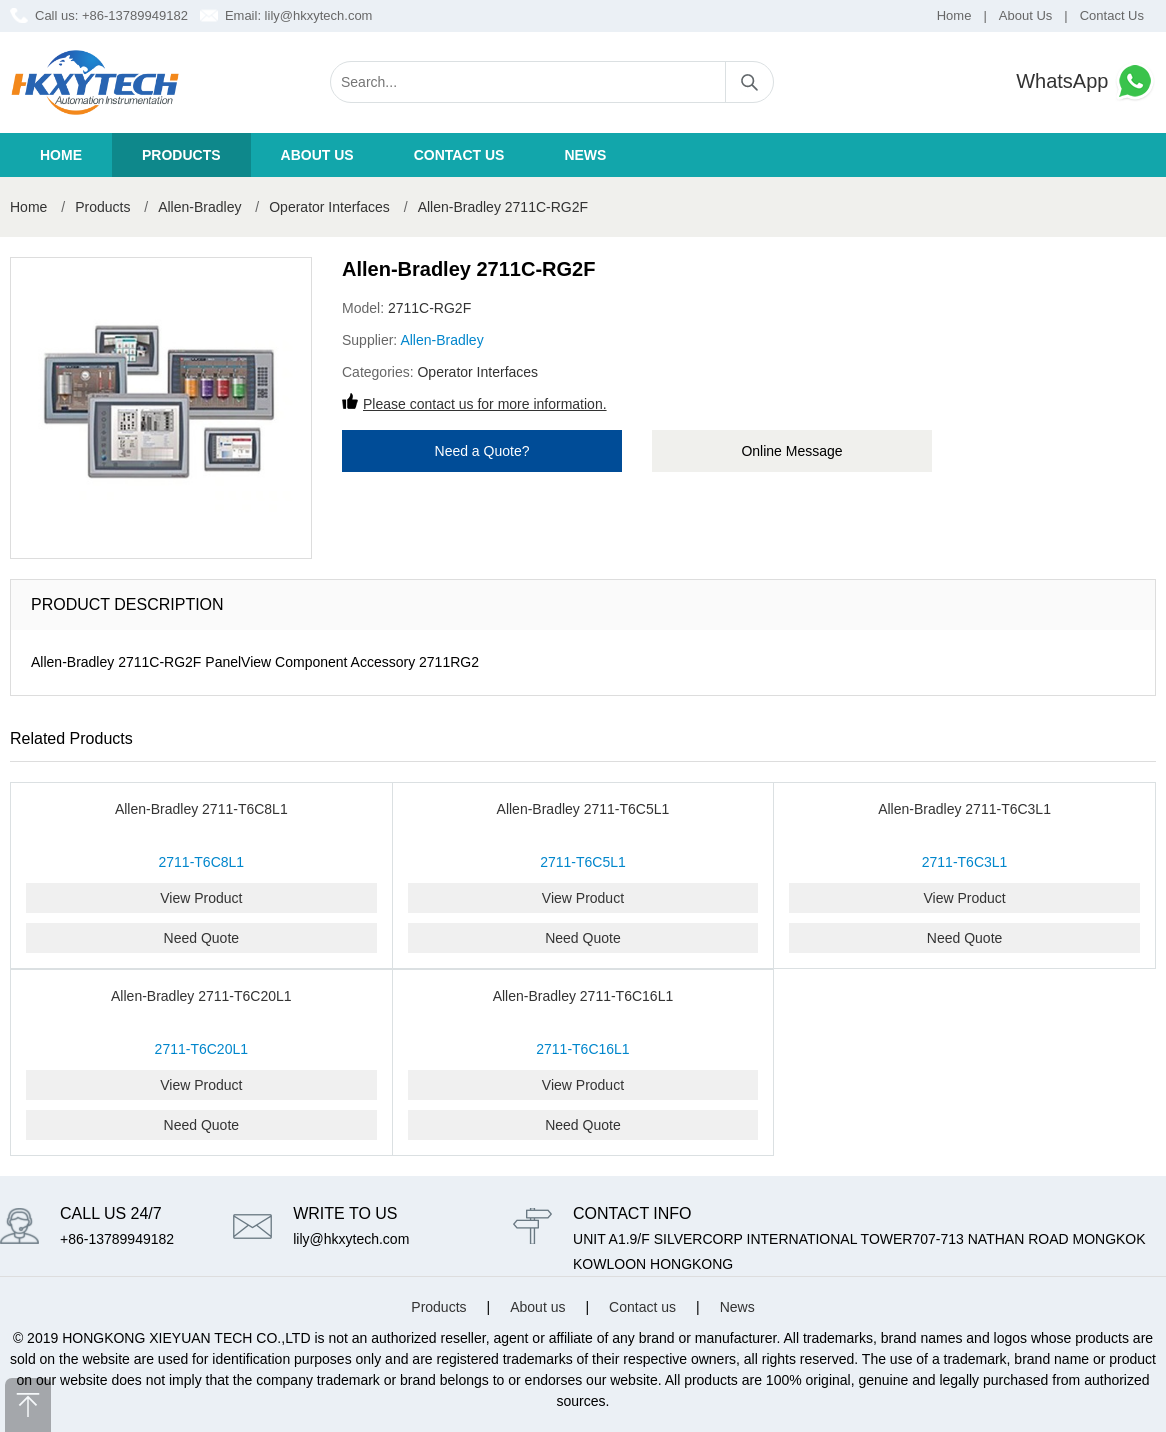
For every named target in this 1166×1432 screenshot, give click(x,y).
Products (181, 155)
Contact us (459, 155)
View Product (201, 898)
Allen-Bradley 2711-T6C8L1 (201, 809)
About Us (1025, 15)
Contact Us (1112, 15)
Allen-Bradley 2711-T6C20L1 (201, 996)
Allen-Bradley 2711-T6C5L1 (583, 809)
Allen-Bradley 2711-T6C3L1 (964, 809)
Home (954, 15)
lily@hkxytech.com (319, 15)
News (585, 155)
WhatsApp (1086, 81)
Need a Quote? (482, 451)
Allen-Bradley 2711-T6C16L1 (583, 996)
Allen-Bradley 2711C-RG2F (503, 207)
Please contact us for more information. (485, 404)
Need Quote (202, 938)
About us (317, 155)
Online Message (791, 451)
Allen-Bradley (199, 207)
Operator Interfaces (331, 207)
